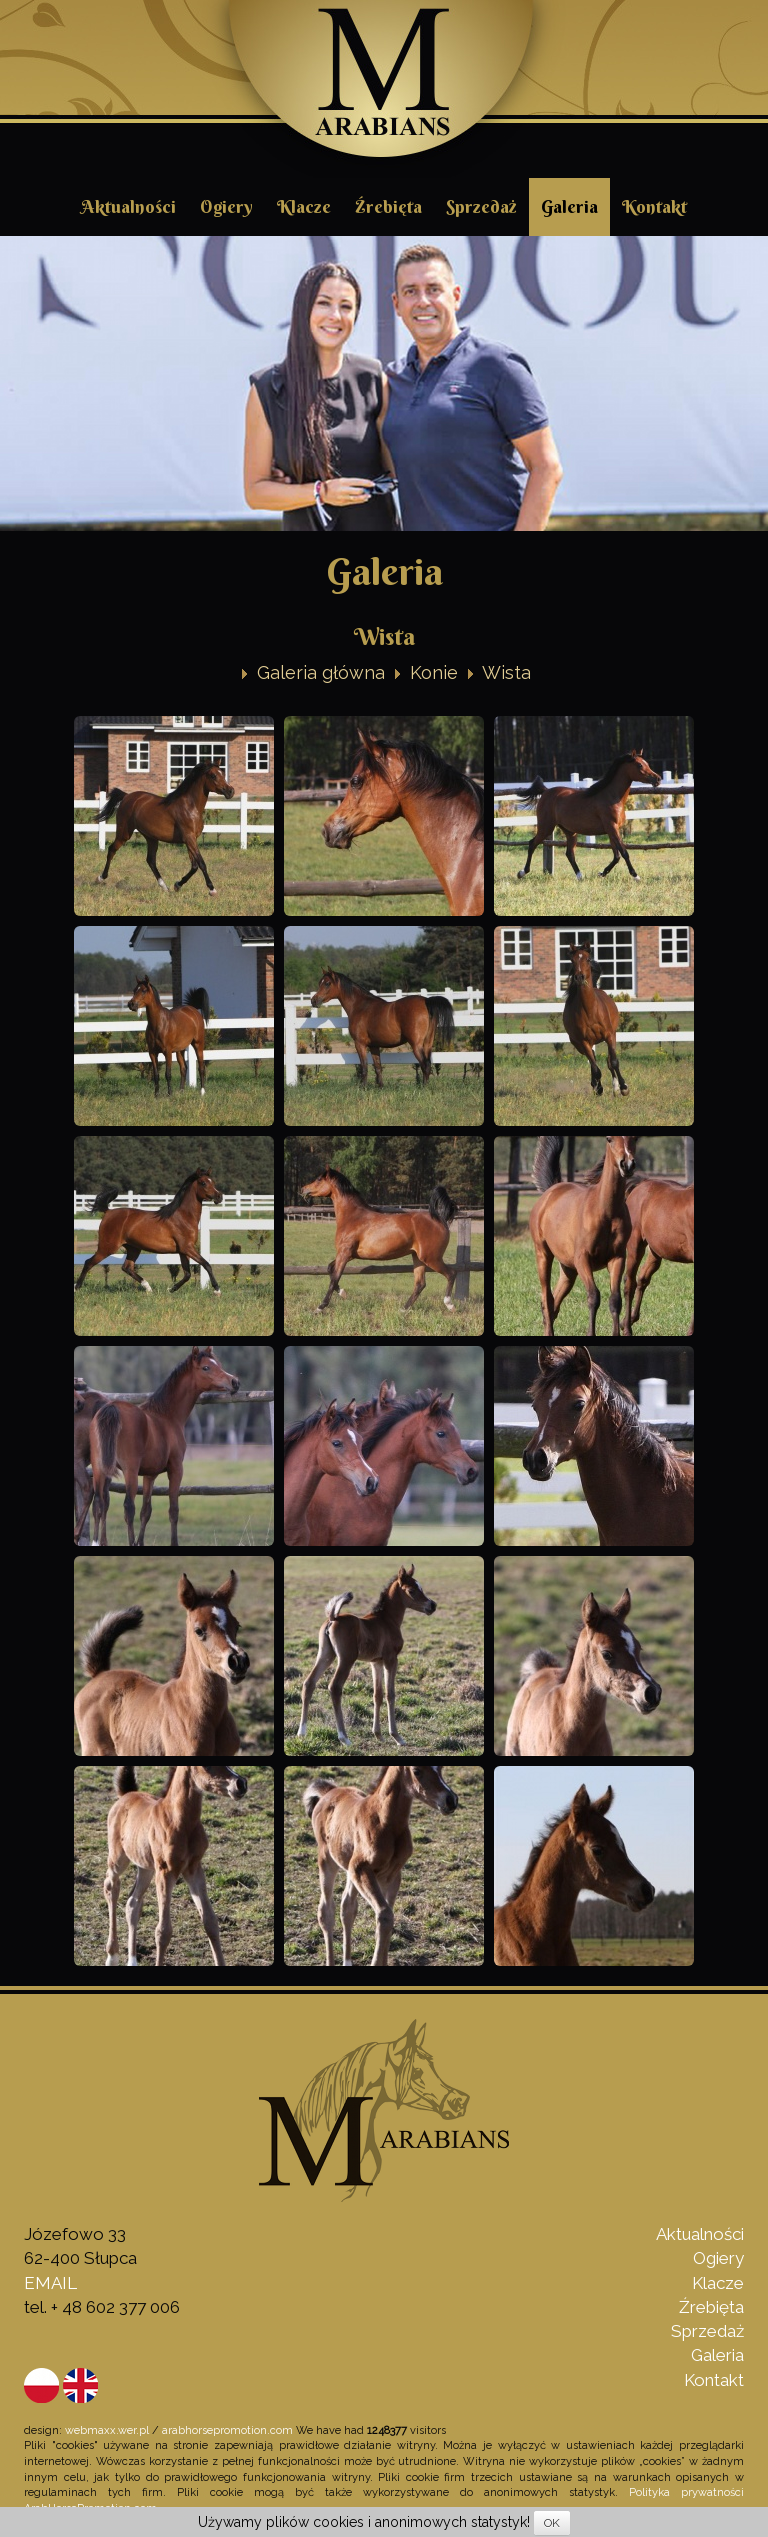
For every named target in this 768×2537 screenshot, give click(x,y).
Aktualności (128, 206)
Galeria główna (321, 672)
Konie (434, 672)
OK (552, 2523)
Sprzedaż (481, 206)
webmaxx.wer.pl (107, 2430)
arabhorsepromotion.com (227, 2430)
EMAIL (50, 2283)
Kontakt (654, 206)
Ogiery (226, 206)
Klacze (304, 206)
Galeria (569, 206)
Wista (506, 672)
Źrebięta (388, 206)
